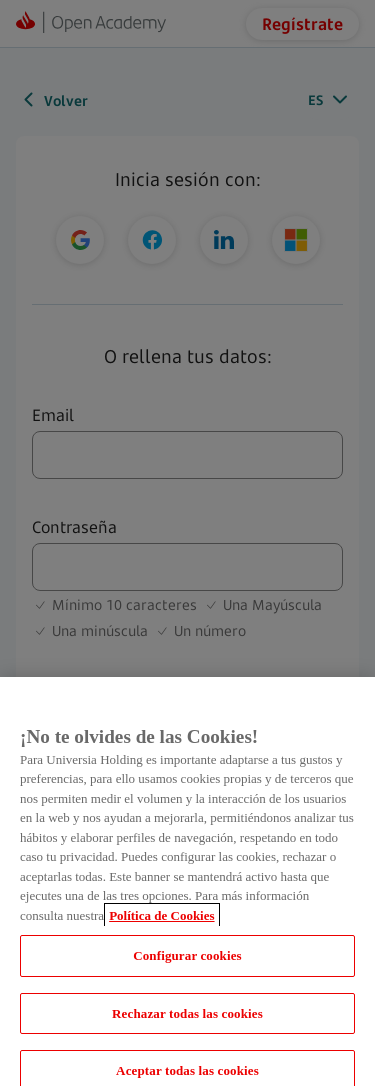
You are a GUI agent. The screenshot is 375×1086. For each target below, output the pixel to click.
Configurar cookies (187, 964)
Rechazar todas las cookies (187, 1022)
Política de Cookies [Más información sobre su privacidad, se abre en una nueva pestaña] (161, 924)
